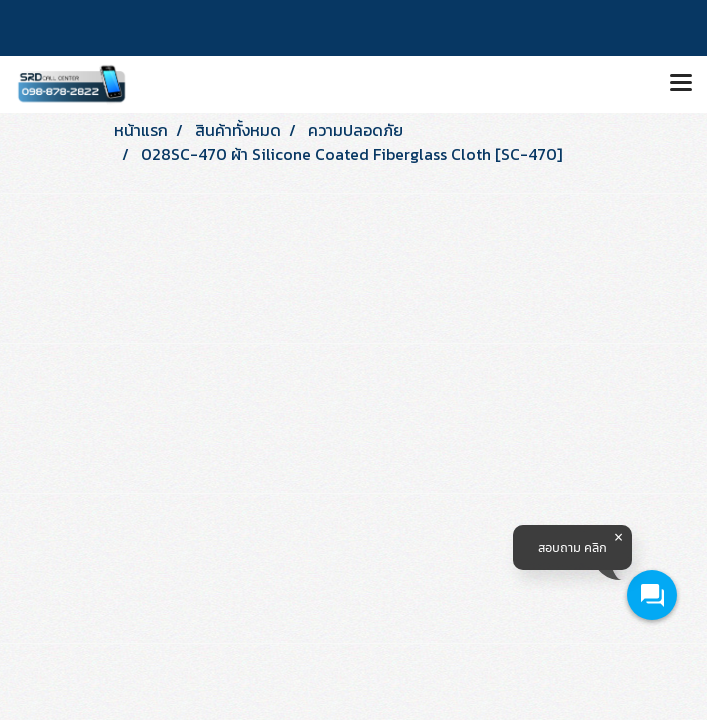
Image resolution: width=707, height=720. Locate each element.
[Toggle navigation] (681, 84)
